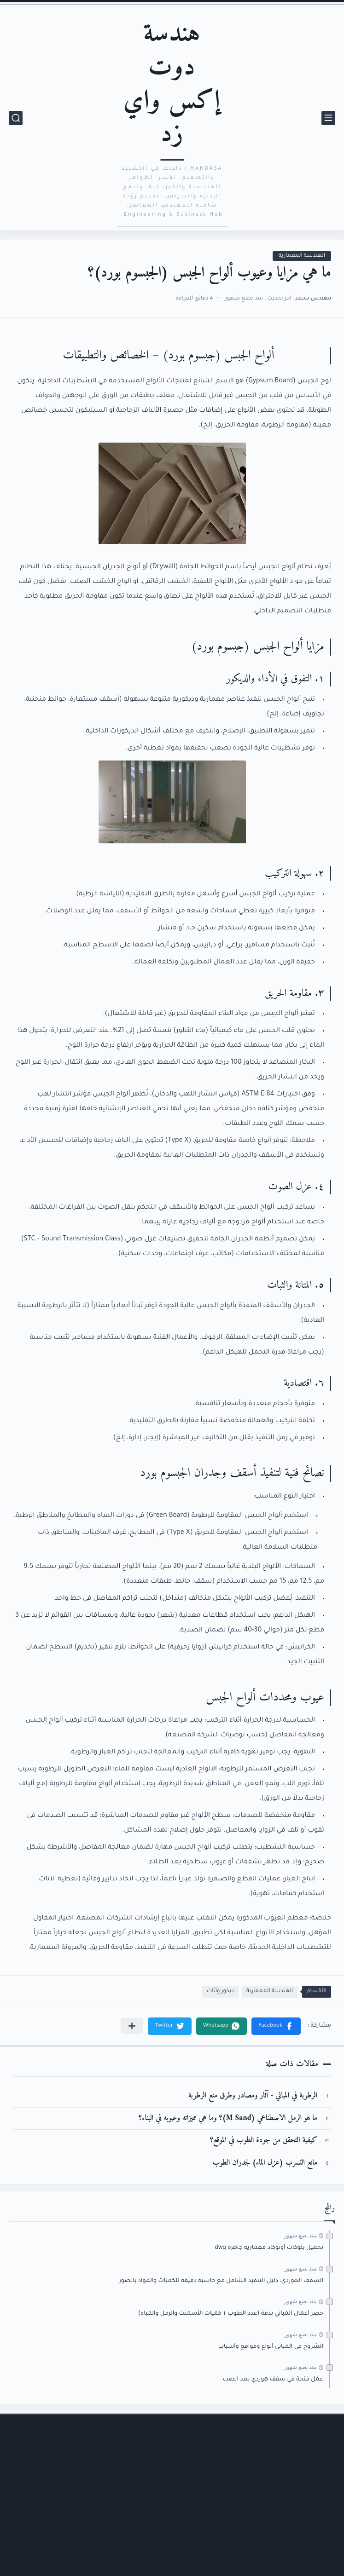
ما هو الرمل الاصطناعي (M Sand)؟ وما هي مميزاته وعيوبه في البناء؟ (228, 2118)
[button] (276, 2026)
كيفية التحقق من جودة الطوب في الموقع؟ (263, 2140)
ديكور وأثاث (220, 1991)
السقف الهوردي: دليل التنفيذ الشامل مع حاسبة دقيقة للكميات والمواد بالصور (221, 2281)
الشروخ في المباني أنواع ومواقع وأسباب (270, 2347)
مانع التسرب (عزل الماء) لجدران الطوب (265, 2163)
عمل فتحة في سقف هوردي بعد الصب (273, 2379)
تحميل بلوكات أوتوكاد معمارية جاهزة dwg (269, 2248)
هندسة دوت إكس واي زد (172, 84)
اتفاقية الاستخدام (304, 2527)
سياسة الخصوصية (302, 2547)
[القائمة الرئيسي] (328, 118)
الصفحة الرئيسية (304, 2486)
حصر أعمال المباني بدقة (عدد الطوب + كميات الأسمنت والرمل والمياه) (230, 2314)
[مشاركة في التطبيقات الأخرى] (132, 2026)
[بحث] (16, 118)
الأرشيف (316, 2507)
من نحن (317, 2567)
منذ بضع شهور (300, 2235)
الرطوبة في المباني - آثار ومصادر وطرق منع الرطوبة (252, 2096)
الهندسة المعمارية (302, 256)
